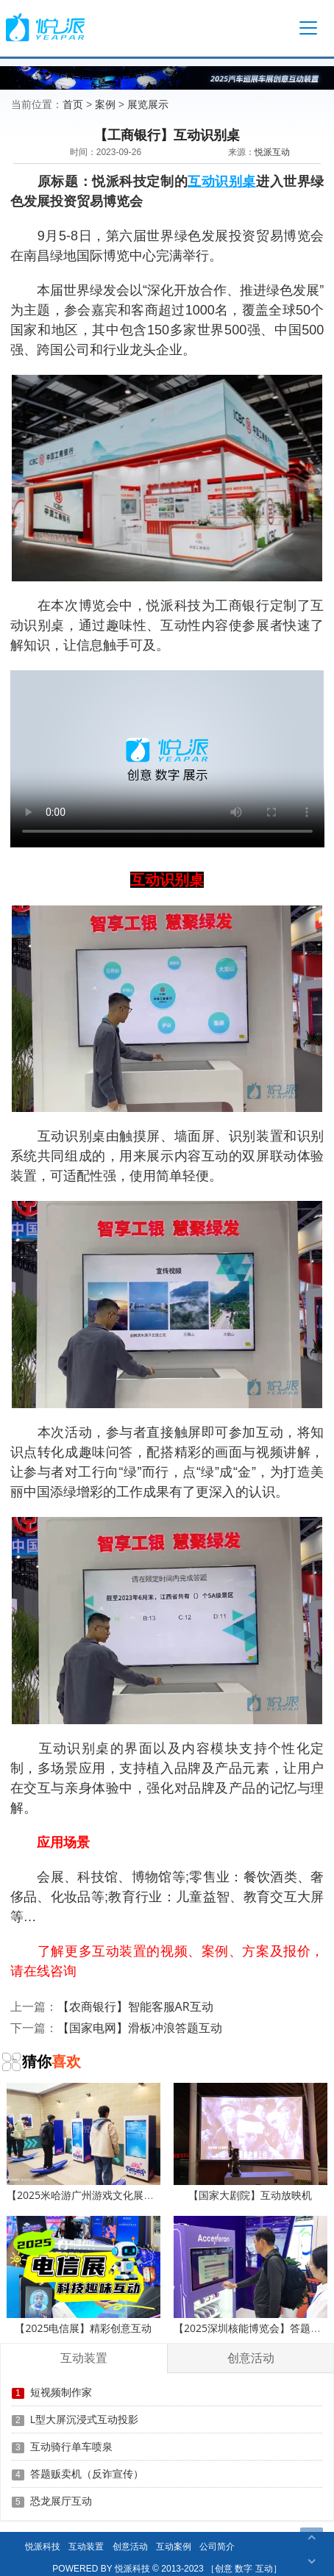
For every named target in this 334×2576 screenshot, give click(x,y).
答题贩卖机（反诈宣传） (86, 2473)
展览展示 (147, 104)
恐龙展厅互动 (61, 2501)
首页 (73, 104)
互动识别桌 (222, 181)
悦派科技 (42, 2546)
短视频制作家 (61, 2392)
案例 (105, 104)
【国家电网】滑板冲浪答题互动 (139, 2028)
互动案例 (173, 2546)
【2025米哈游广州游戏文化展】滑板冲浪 (101, 2142)
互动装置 (86, 2546)
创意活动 (130, 2546)
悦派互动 (272, 152)
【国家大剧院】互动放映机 (250, 2142)
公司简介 (217, 2546)
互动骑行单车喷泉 (71, 2446)
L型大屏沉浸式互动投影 (84, 2419)
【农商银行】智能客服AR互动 (135, 2006)
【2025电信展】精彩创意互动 (83, 2275)
